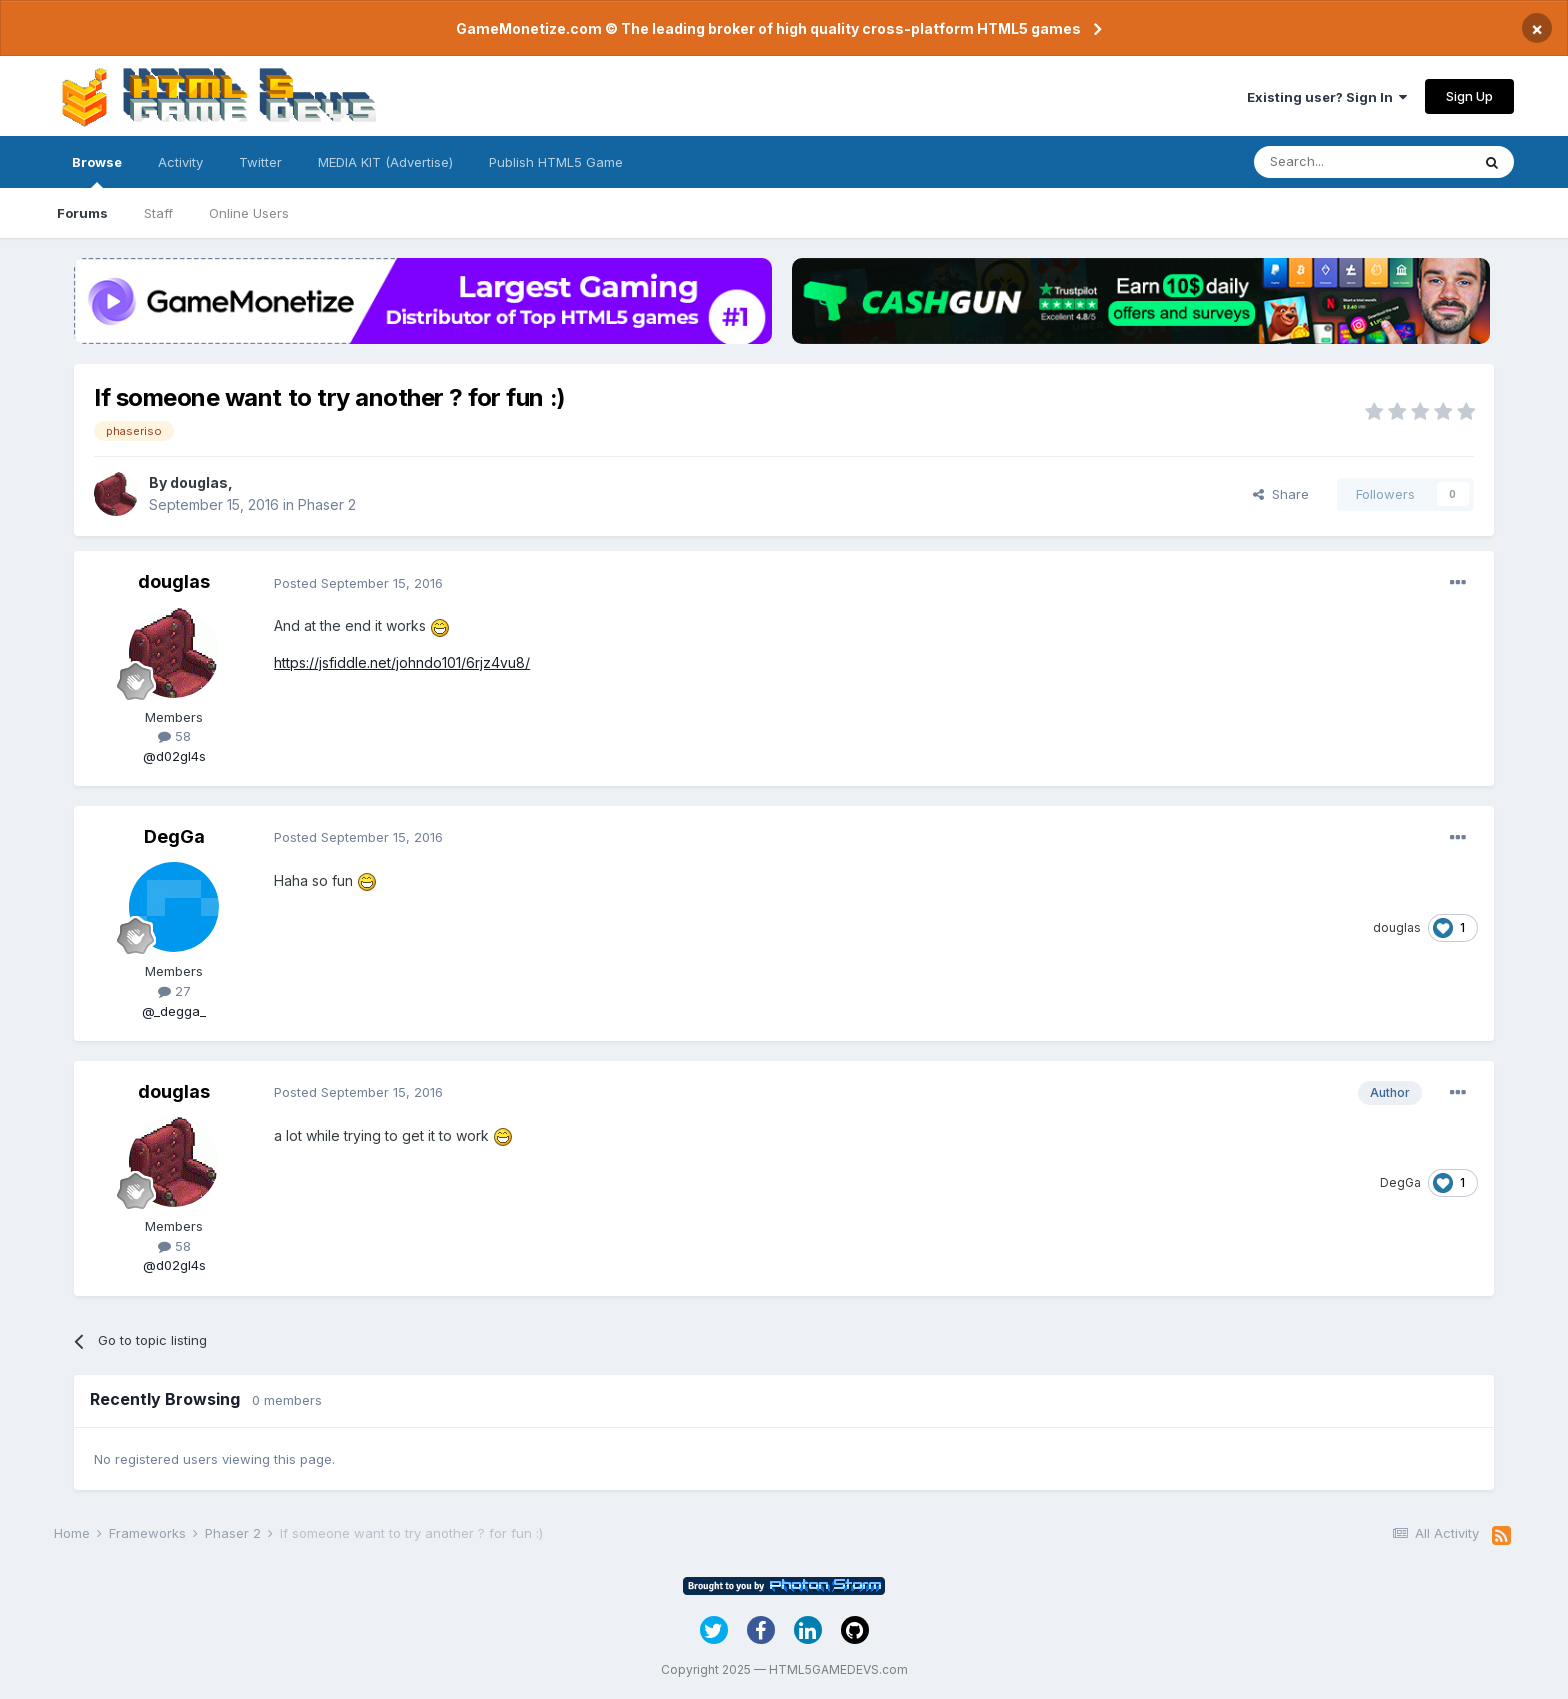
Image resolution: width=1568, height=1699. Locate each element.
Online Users (249, 213)
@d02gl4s (174, 756)
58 (174, 736)
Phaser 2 (327, 504)
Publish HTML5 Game (556, 162)
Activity (180, 162)
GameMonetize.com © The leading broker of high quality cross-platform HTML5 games (768, 28)
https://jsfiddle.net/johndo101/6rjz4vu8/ (402, 662)
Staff (158, 213)
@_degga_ (174, 1011)
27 (174, 991)
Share (1281, 494)
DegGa (174, 836)
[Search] (1362, 162)
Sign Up (1469, 96)
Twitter (260, 162)
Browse (97, 171)
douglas (199, 482)
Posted (358, 583)
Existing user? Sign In (1327, 97)
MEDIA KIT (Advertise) (385, 162)
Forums (82, 213)
